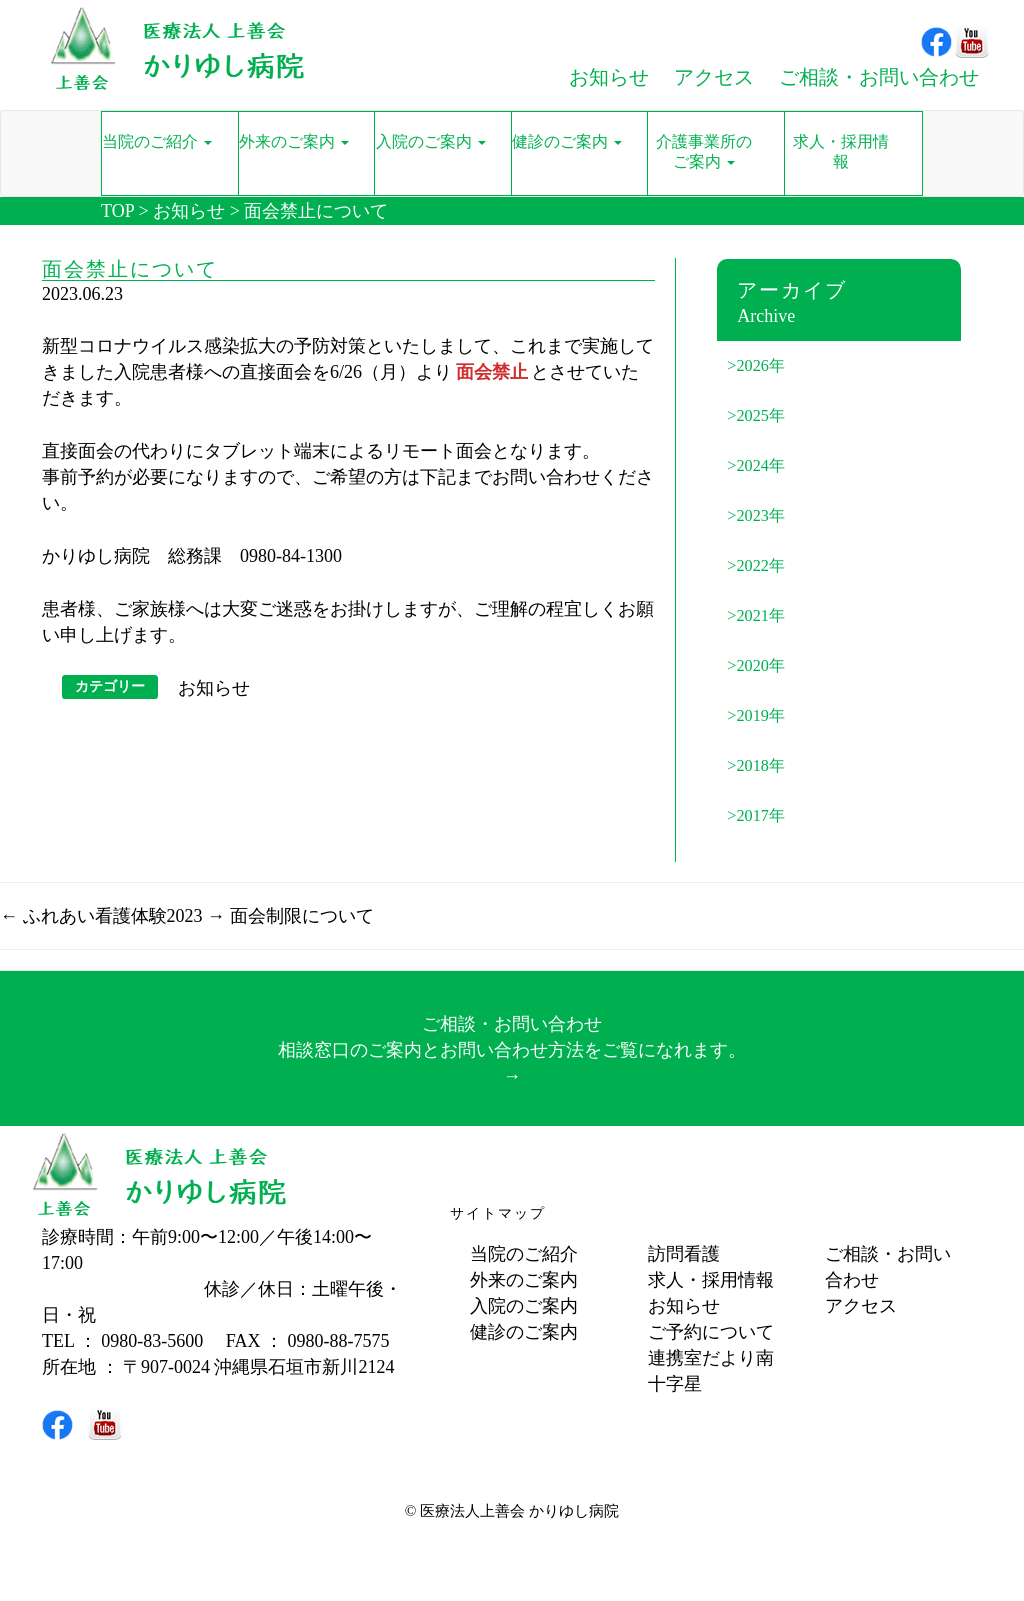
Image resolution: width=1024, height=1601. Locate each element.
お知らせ (189, 211)
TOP (117, 211)
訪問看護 (684, 1254)
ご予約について (711, 1332)
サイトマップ (498, 1213)
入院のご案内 (524, 1306)
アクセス (861, 1306)
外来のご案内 (524, 1280)
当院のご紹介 (524, 1254)
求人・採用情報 (711, 1280)
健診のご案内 (524, 1332)
